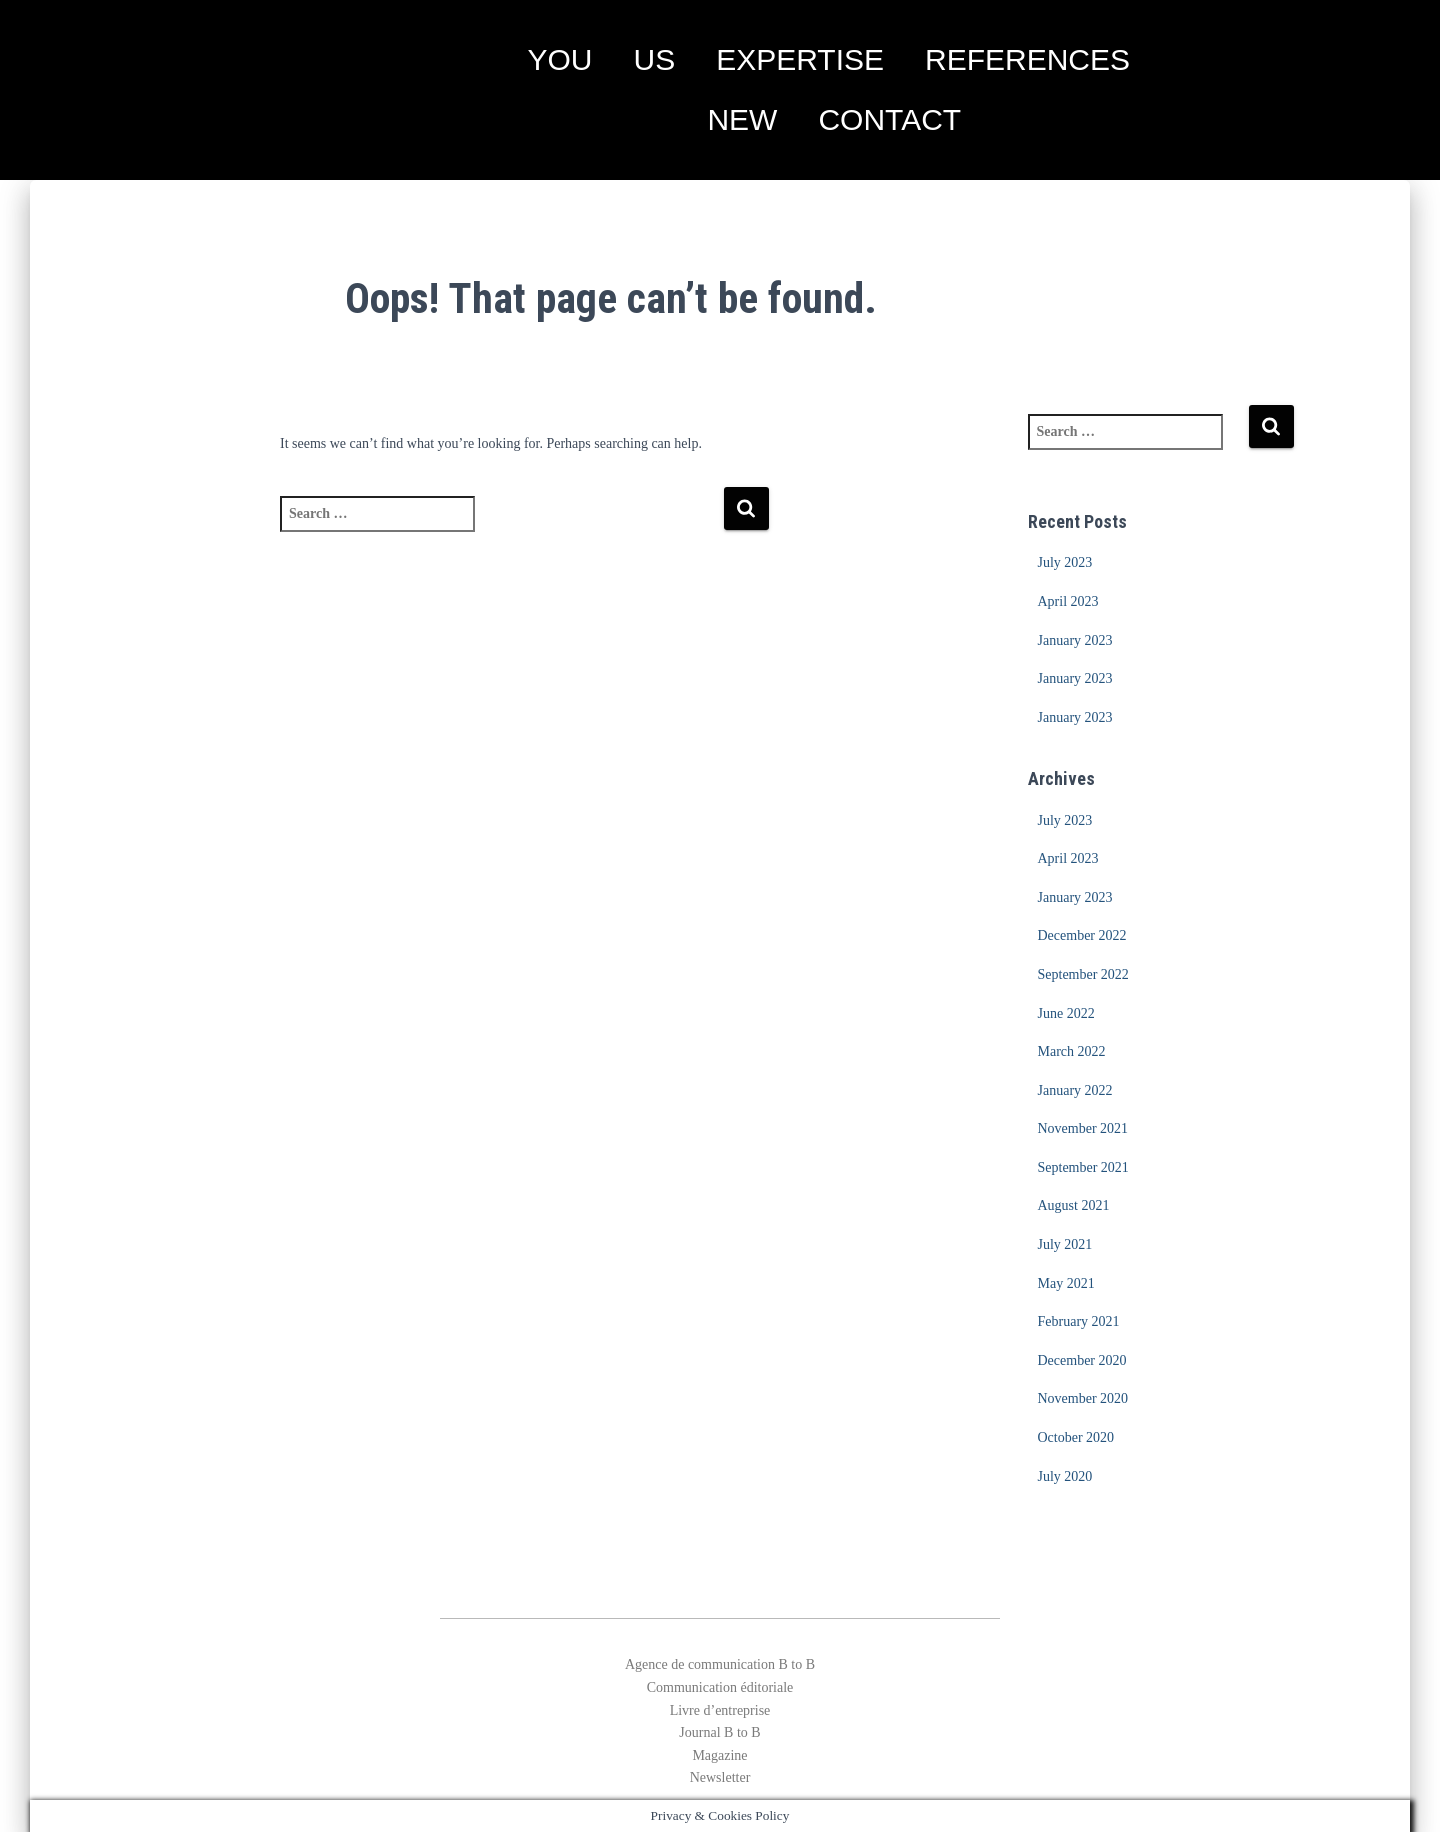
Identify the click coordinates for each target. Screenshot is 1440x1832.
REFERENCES (1027, 59)
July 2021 (1065, 1244)
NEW (742, 119)
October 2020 (1076, 1437)
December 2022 (1082, 935)
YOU (559, 59)
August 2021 (1074, 1205)
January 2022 (1075, 1090)
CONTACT (889, 119)
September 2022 (1083, 974)
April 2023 (1068, 601)
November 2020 (1083, 1398)
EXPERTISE (800, 59)
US (654, 59)
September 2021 (1083, 1167)
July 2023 (1065, 562)
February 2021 (1079, 1321)
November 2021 (1083, 1128)
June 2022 (1066, 1013)
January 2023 (1075, 640)
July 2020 (1065, 1476)
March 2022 (1072, 1051)
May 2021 (1066, 1283)
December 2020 (1082, 1360)
